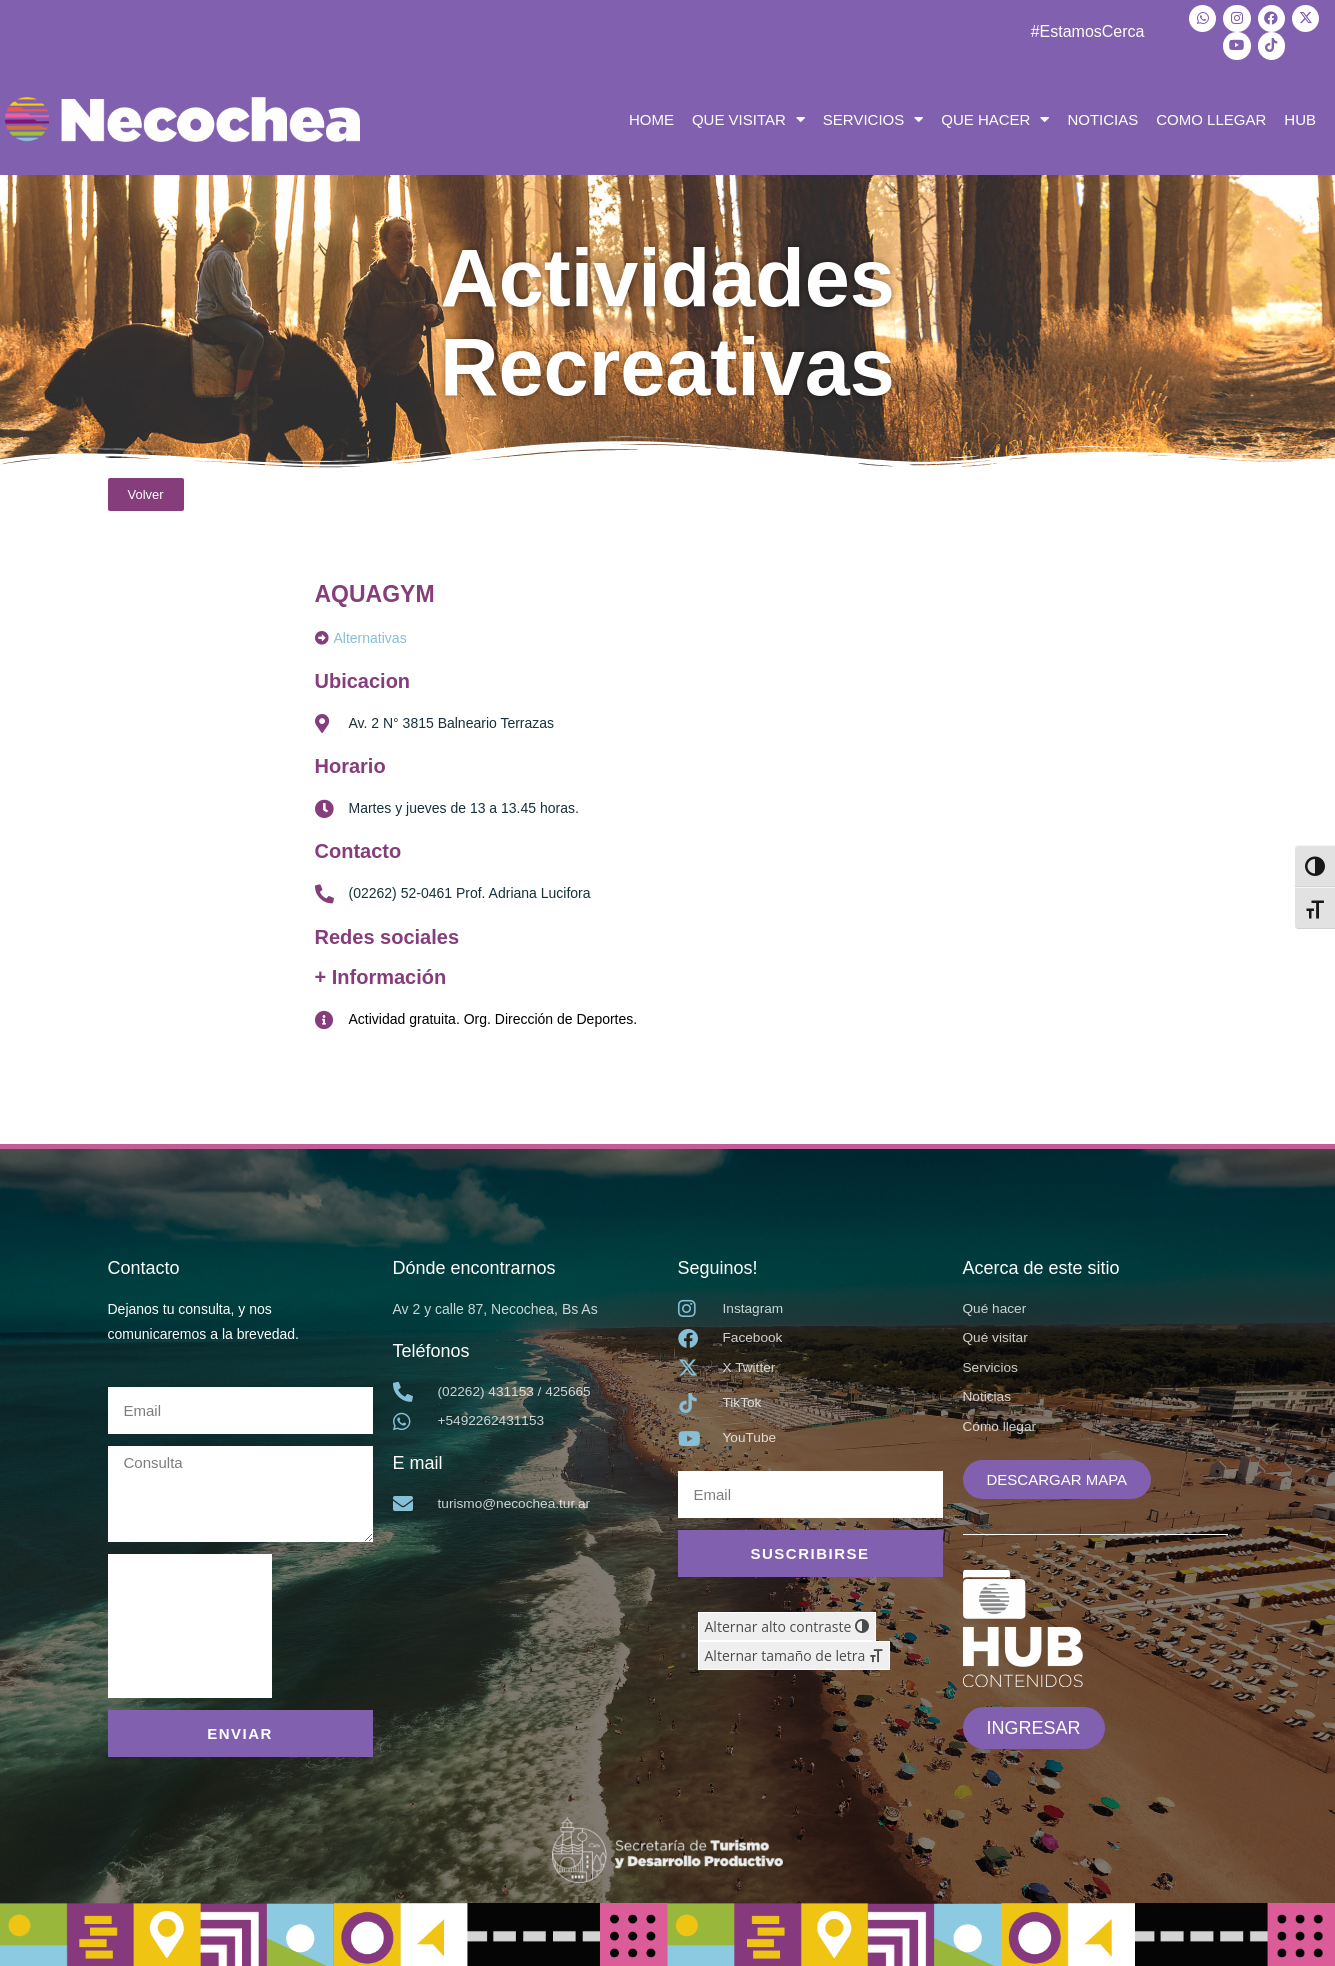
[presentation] (190, 1623)
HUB (1300, 116)
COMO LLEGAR (1211, 116)
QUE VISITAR (748, 117)
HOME (651, 116)
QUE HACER (995, 117)
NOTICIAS (1102, 116)
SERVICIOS (873, 117)
